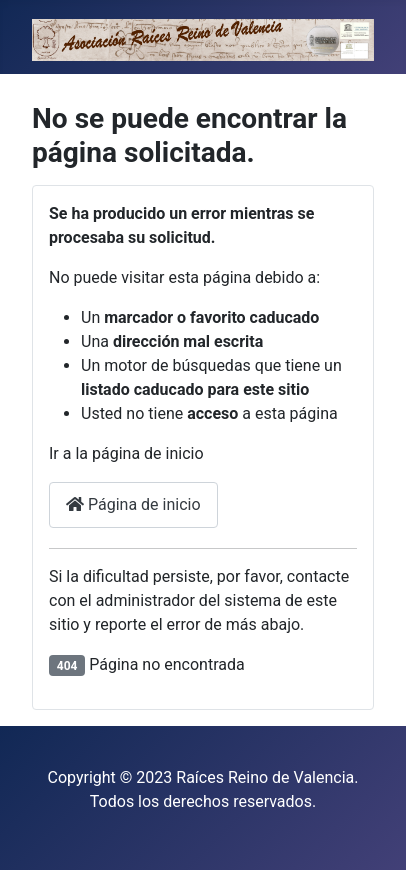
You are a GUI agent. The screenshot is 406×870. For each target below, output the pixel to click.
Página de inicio (133, 504)
